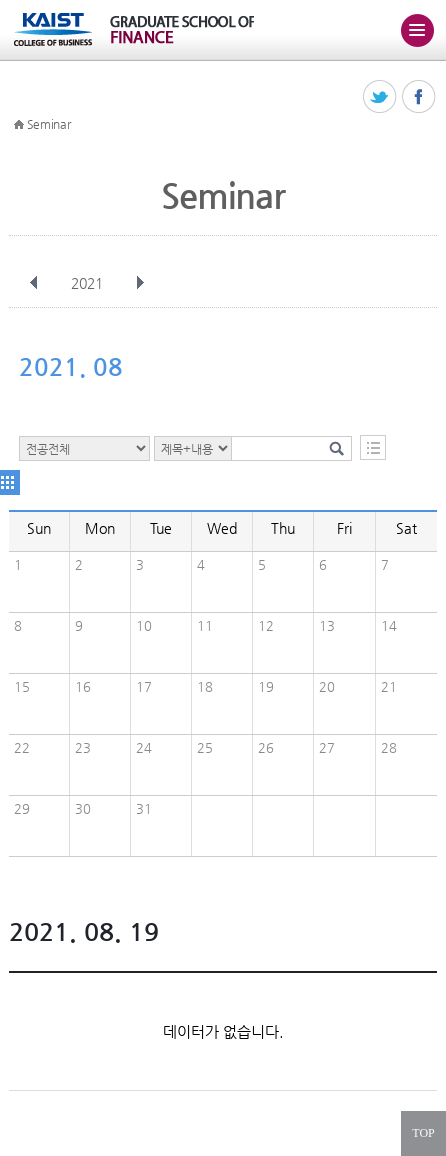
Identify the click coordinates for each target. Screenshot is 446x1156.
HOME (19, 125)
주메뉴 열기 (417, 30)
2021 (89, 283)
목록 (373, 447)
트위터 (380, 97)
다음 (140, 283)
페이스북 (419, 97)
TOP (423, 1133)
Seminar (49, 124)
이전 (34, 283)
